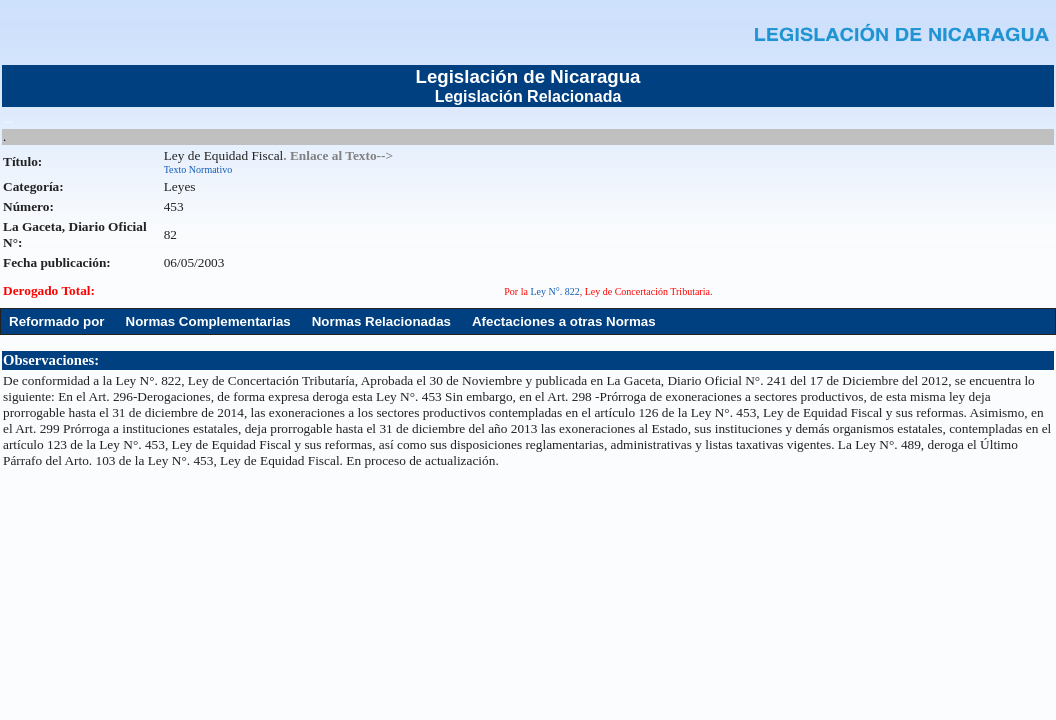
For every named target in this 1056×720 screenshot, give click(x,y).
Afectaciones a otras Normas (564, 321)
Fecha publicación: (57, 262)
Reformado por (57, 321)
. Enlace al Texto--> (338, 155)
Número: (28, 206)
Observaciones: (51, 360)
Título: (22, 161)
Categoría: (33, 186)
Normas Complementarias (208, 321)
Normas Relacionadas (381, 321)
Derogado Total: (49, 290)
